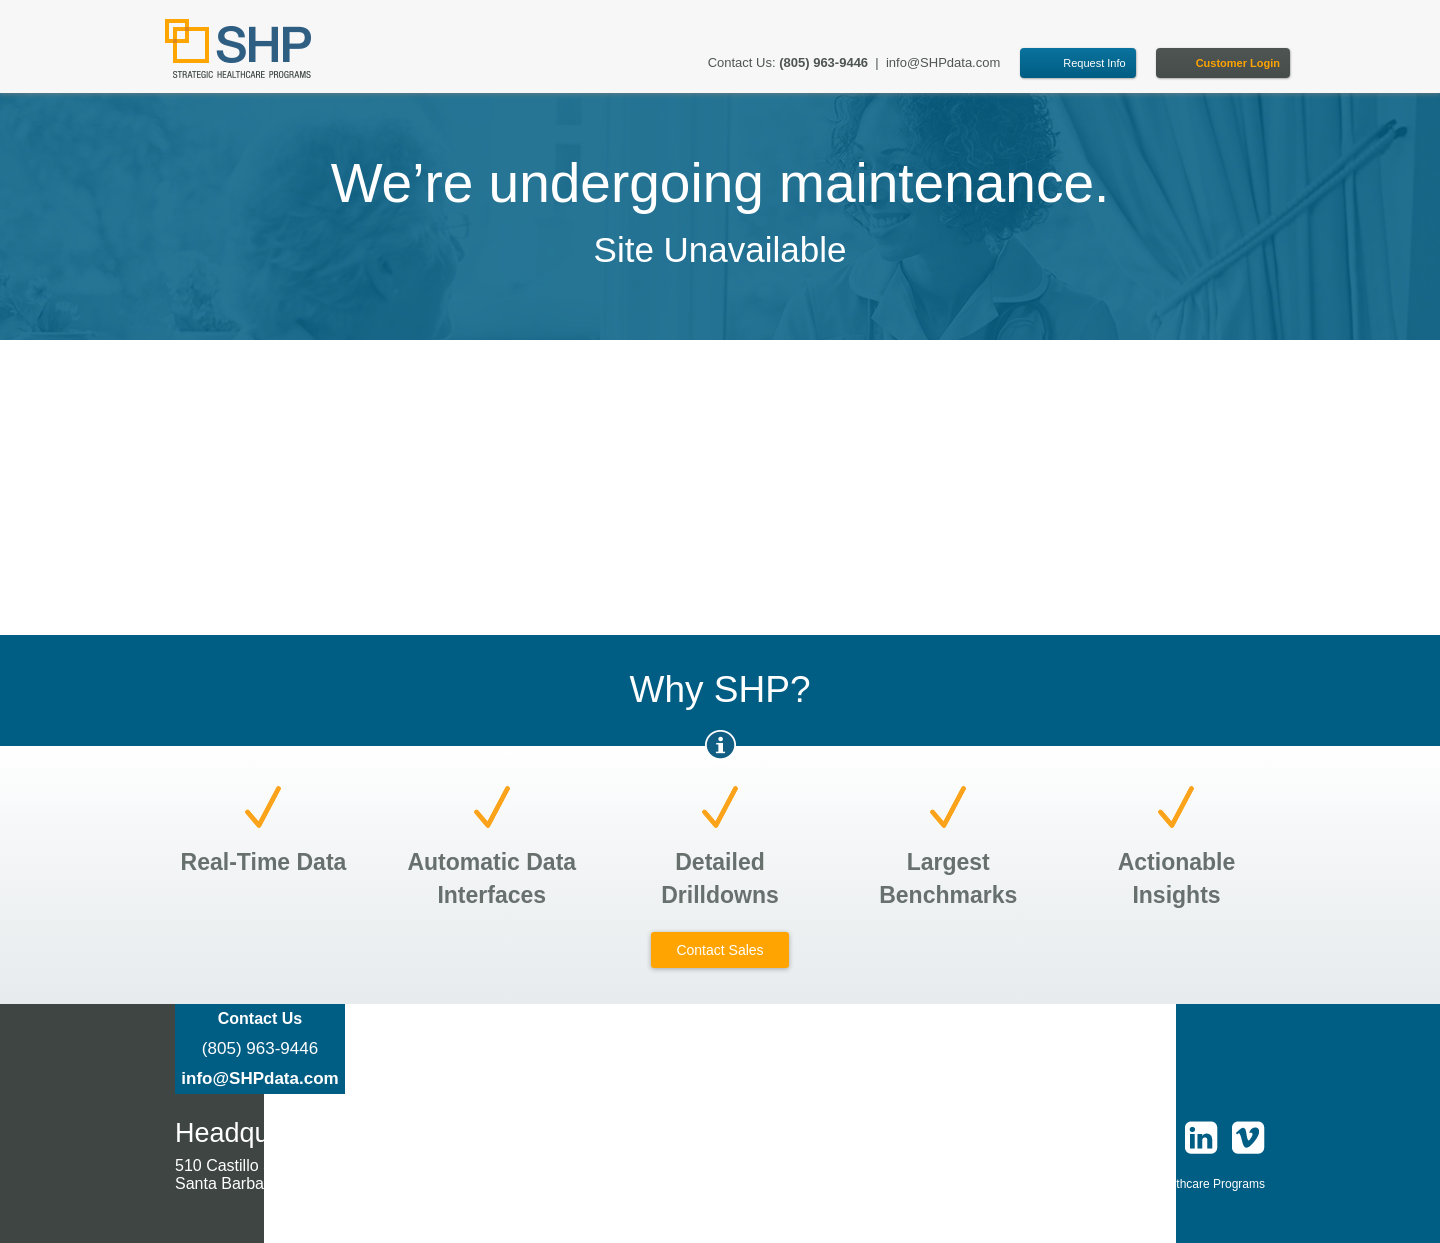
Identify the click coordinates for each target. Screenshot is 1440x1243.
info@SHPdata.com (943, 62)
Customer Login (1238, 63)
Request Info (1094, 63)
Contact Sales (719, 950)
